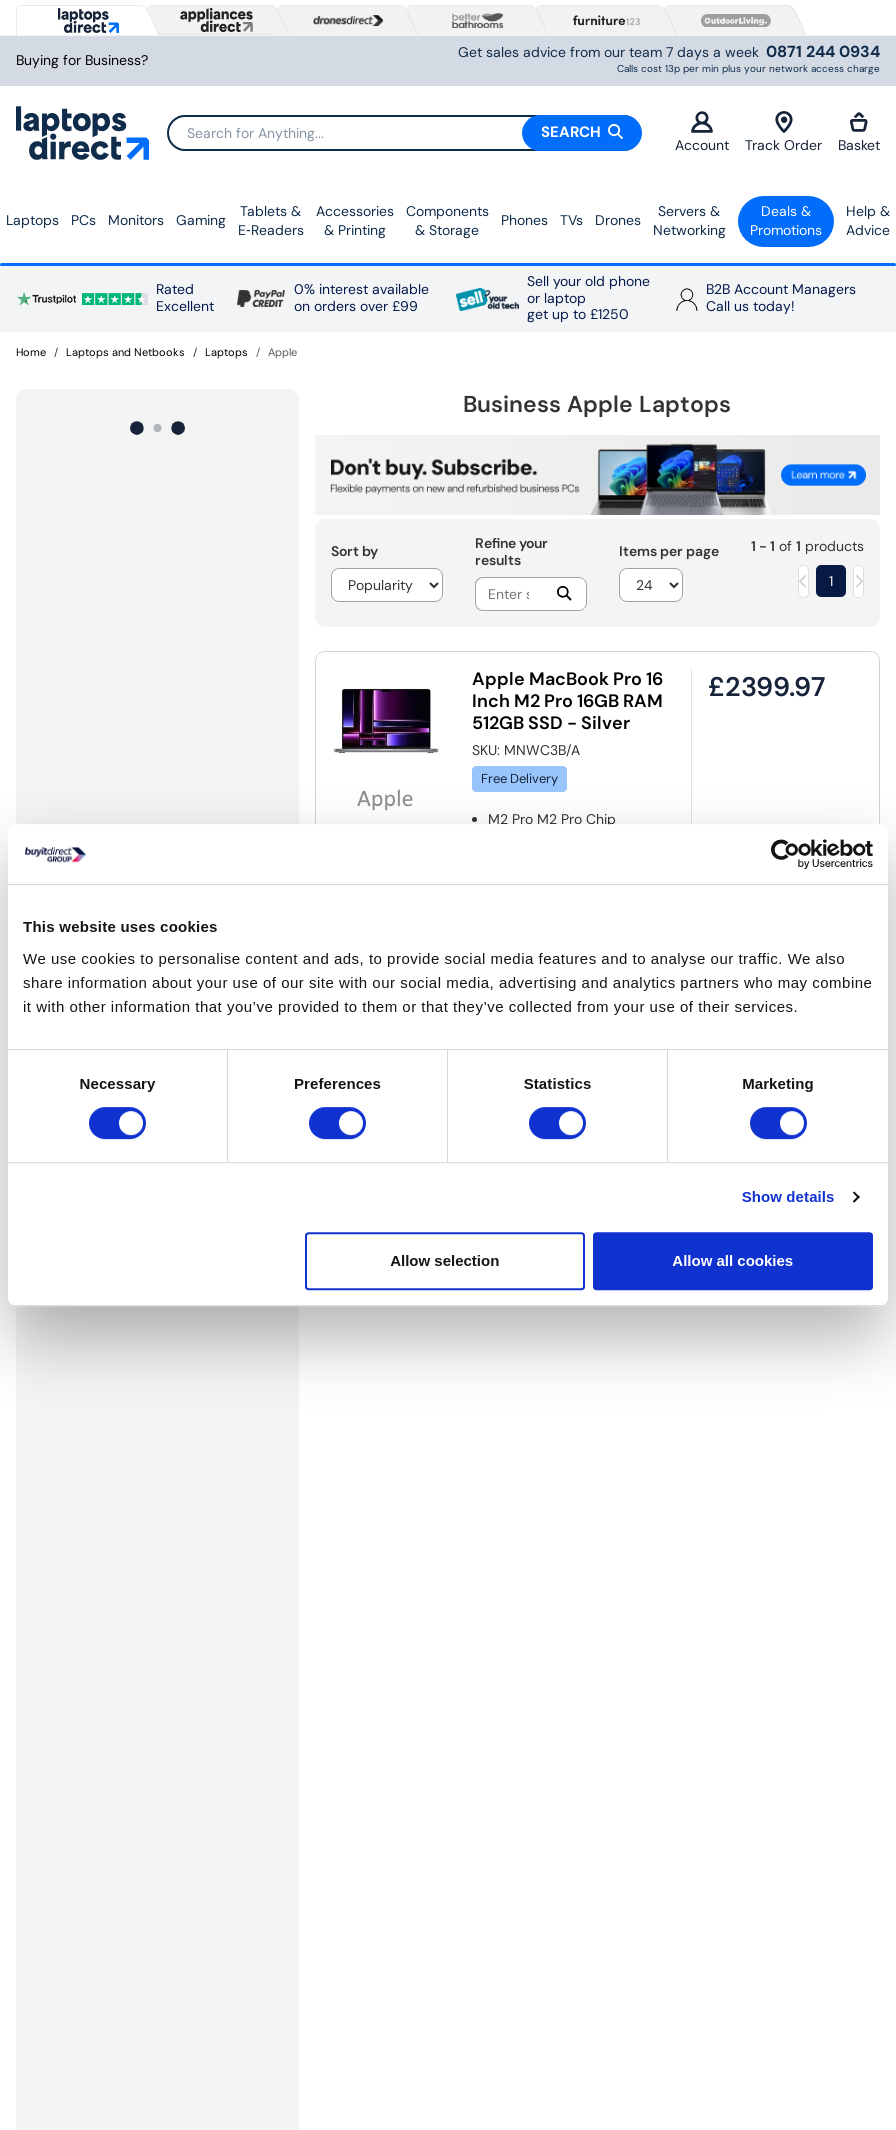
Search (582, 132)
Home (31, 352)
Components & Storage (447, 221)
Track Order (783, 132)
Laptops (32, 220)
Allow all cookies (732, 1260)
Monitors (136, 220)
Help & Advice (868, 221)
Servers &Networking (689, 221)
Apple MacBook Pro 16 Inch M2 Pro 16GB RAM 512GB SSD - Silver (567, 701)
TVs (571, 220)
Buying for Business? (82, 60)
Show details (788, 1196)
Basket (859, 132)
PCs (83, 220)
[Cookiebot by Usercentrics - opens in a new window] (785, 854)
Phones (524, 220)
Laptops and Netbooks (125, 352)
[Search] (404, 133)
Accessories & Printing (355, 221)
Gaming (201, 220)
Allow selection (444, 1260)
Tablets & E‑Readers (271, 221)
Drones (618, 220)
